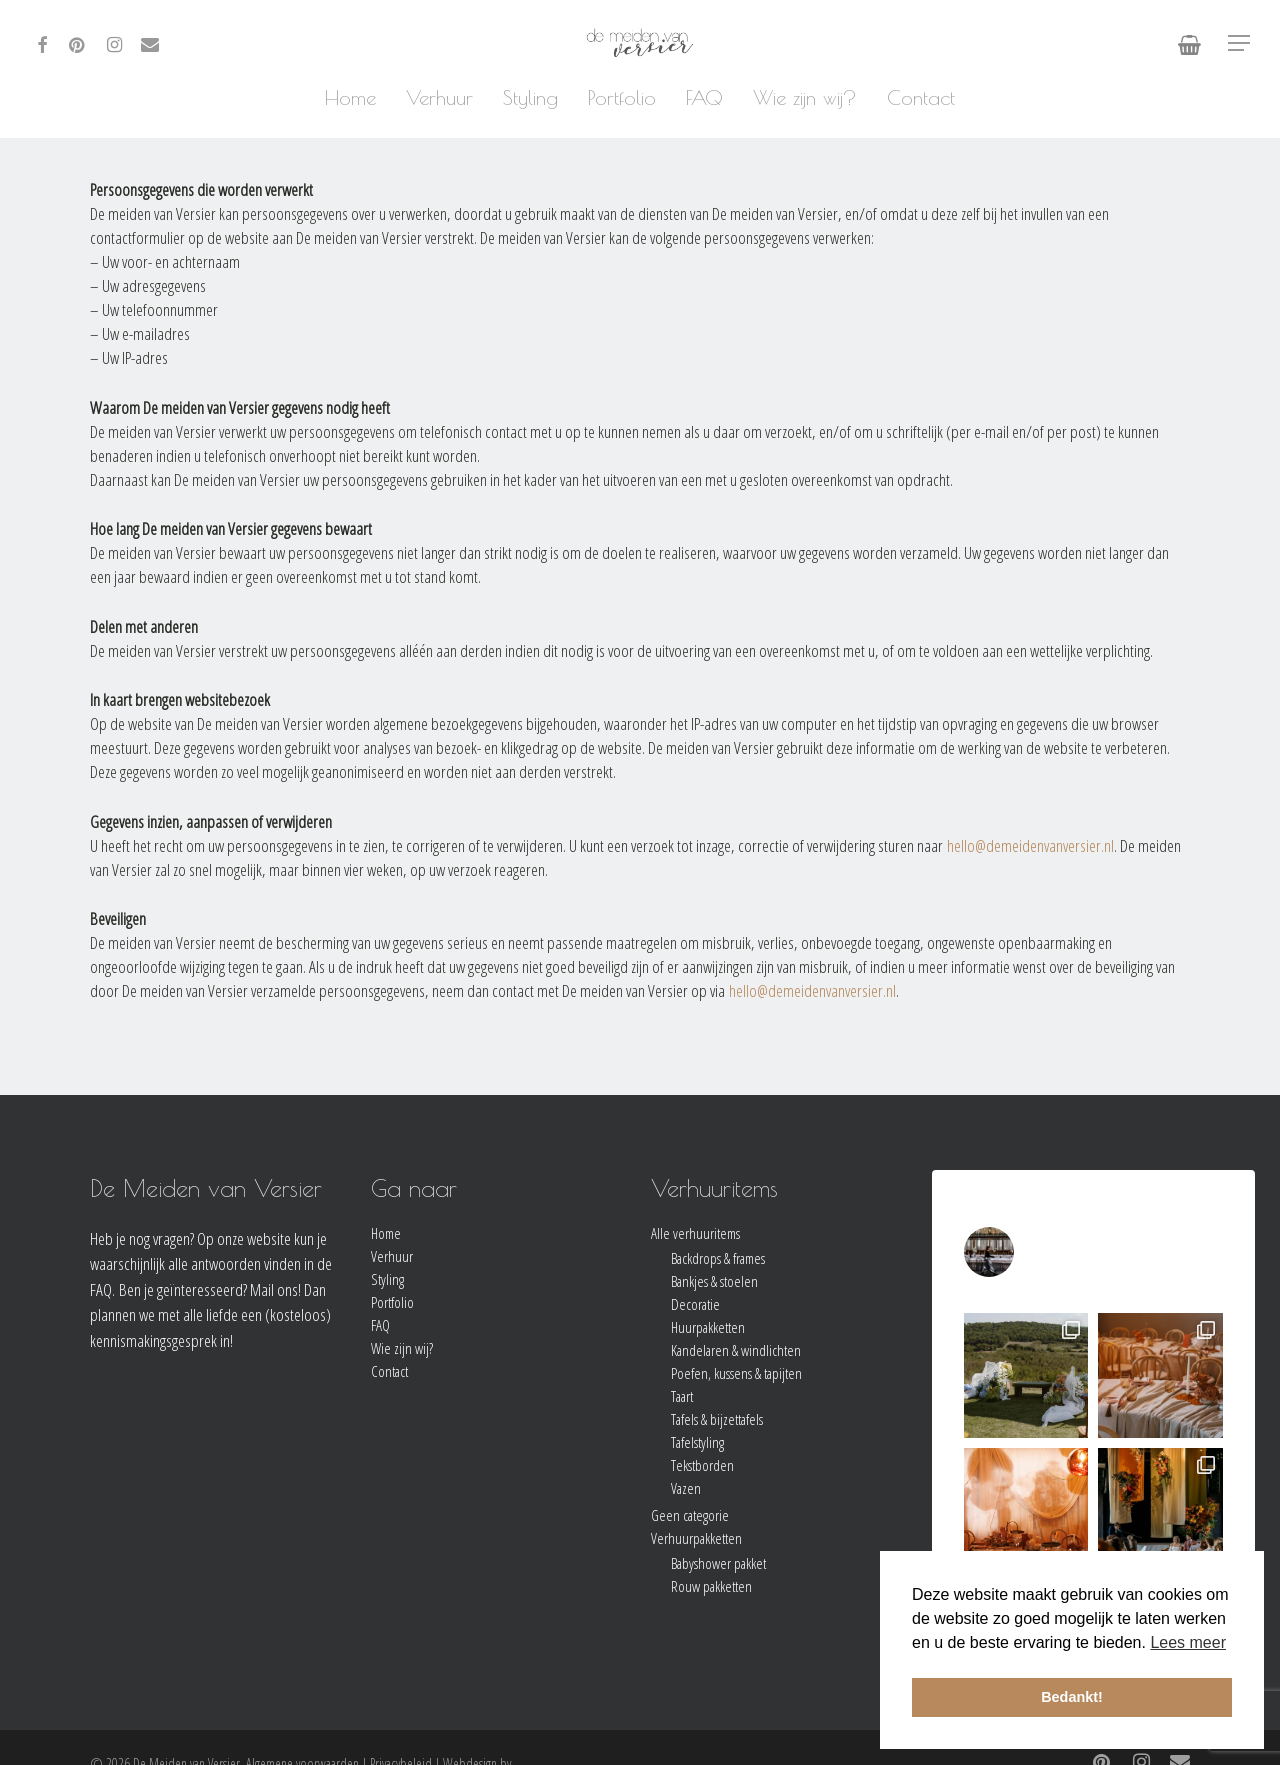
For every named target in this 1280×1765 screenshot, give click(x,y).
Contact (389, 1371)
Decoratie (695, 1304)
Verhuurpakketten (696, 1538)
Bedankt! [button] (1072, 1697)
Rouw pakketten (711, 1586)
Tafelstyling (697, 1442)
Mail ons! (275, 1289)
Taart (682, 1396)
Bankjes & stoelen (714, 1281)
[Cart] (1189, 43)
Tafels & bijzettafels (717, 1419)
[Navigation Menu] (1240, 43)
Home (386, 1233)
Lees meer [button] (1188, 1642)
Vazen (686, 1488)
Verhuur (392, 1256)
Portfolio (392, 1302)
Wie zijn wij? (402, 1348)
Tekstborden (702, 1465)
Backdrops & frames (718, 1258)
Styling (387, 1279)
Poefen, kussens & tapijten (736, 1373)
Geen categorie (690, 1515)
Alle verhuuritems (695, 1233)
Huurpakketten (708, 1327)
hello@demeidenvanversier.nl (1030, 845)
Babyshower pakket (718, 1563)
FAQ (380, 1325)
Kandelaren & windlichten (736, 1350)
